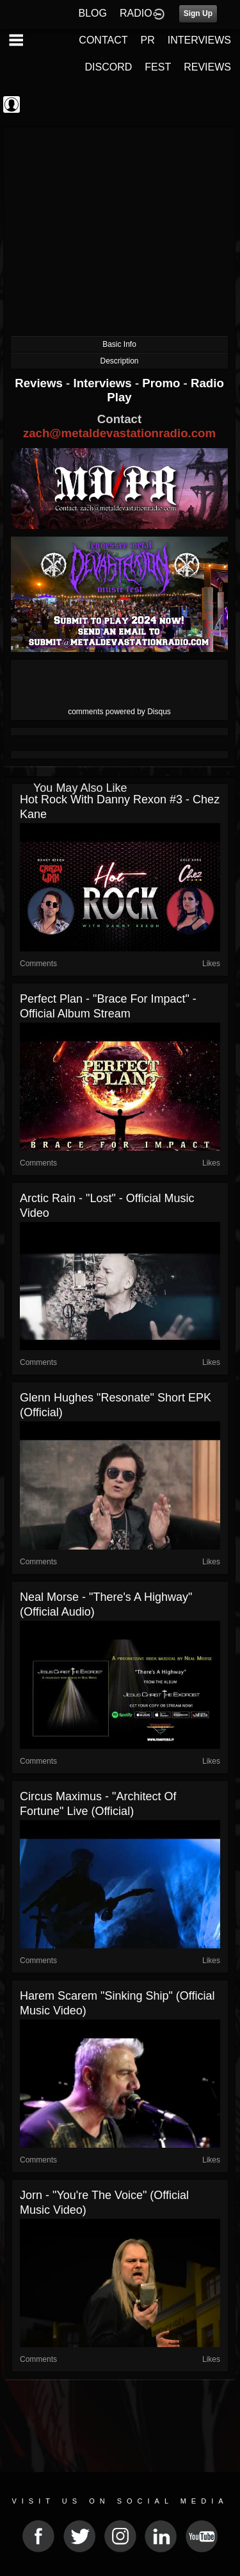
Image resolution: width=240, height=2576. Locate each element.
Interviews (103, 383)
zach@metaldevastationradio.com (119, 433)
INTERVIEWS (199, 40)
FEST (158, 67)
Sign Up (198, 13)
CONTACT (103, 40)
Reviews (40, 383)
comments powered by (119, 711)
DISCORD (108, 67)
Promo (162, 383)
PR (147, 40)
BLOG (93, 13)
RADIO (136, 13)
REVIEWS (207, 67)
